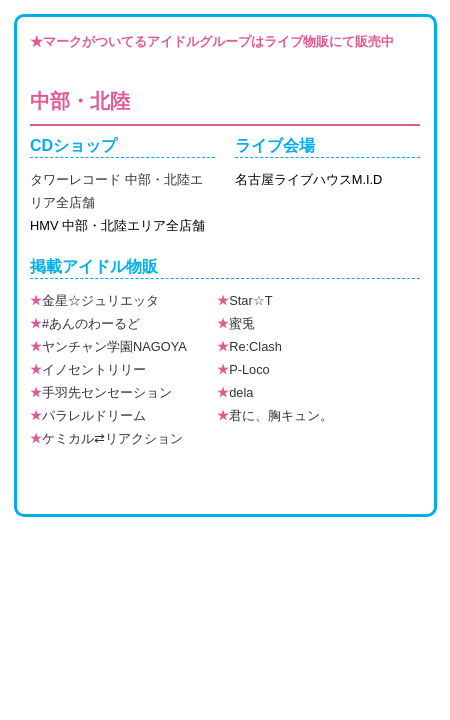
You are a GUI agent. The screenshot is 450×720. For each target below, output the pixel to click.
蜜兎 (236, 323)
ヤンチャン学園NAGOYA (108, 346)
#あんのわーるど (85, 323)
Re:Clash (249, 346)
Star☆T (244, 300)
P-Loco (243, 369)
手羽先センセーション (101, 392)
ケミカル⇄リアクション (106, 438)
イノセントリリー (88, 369)
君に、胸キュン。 (275, 415)
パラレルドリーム (88, 415)
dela (235, 392)
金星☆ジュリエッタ (94, 300)
